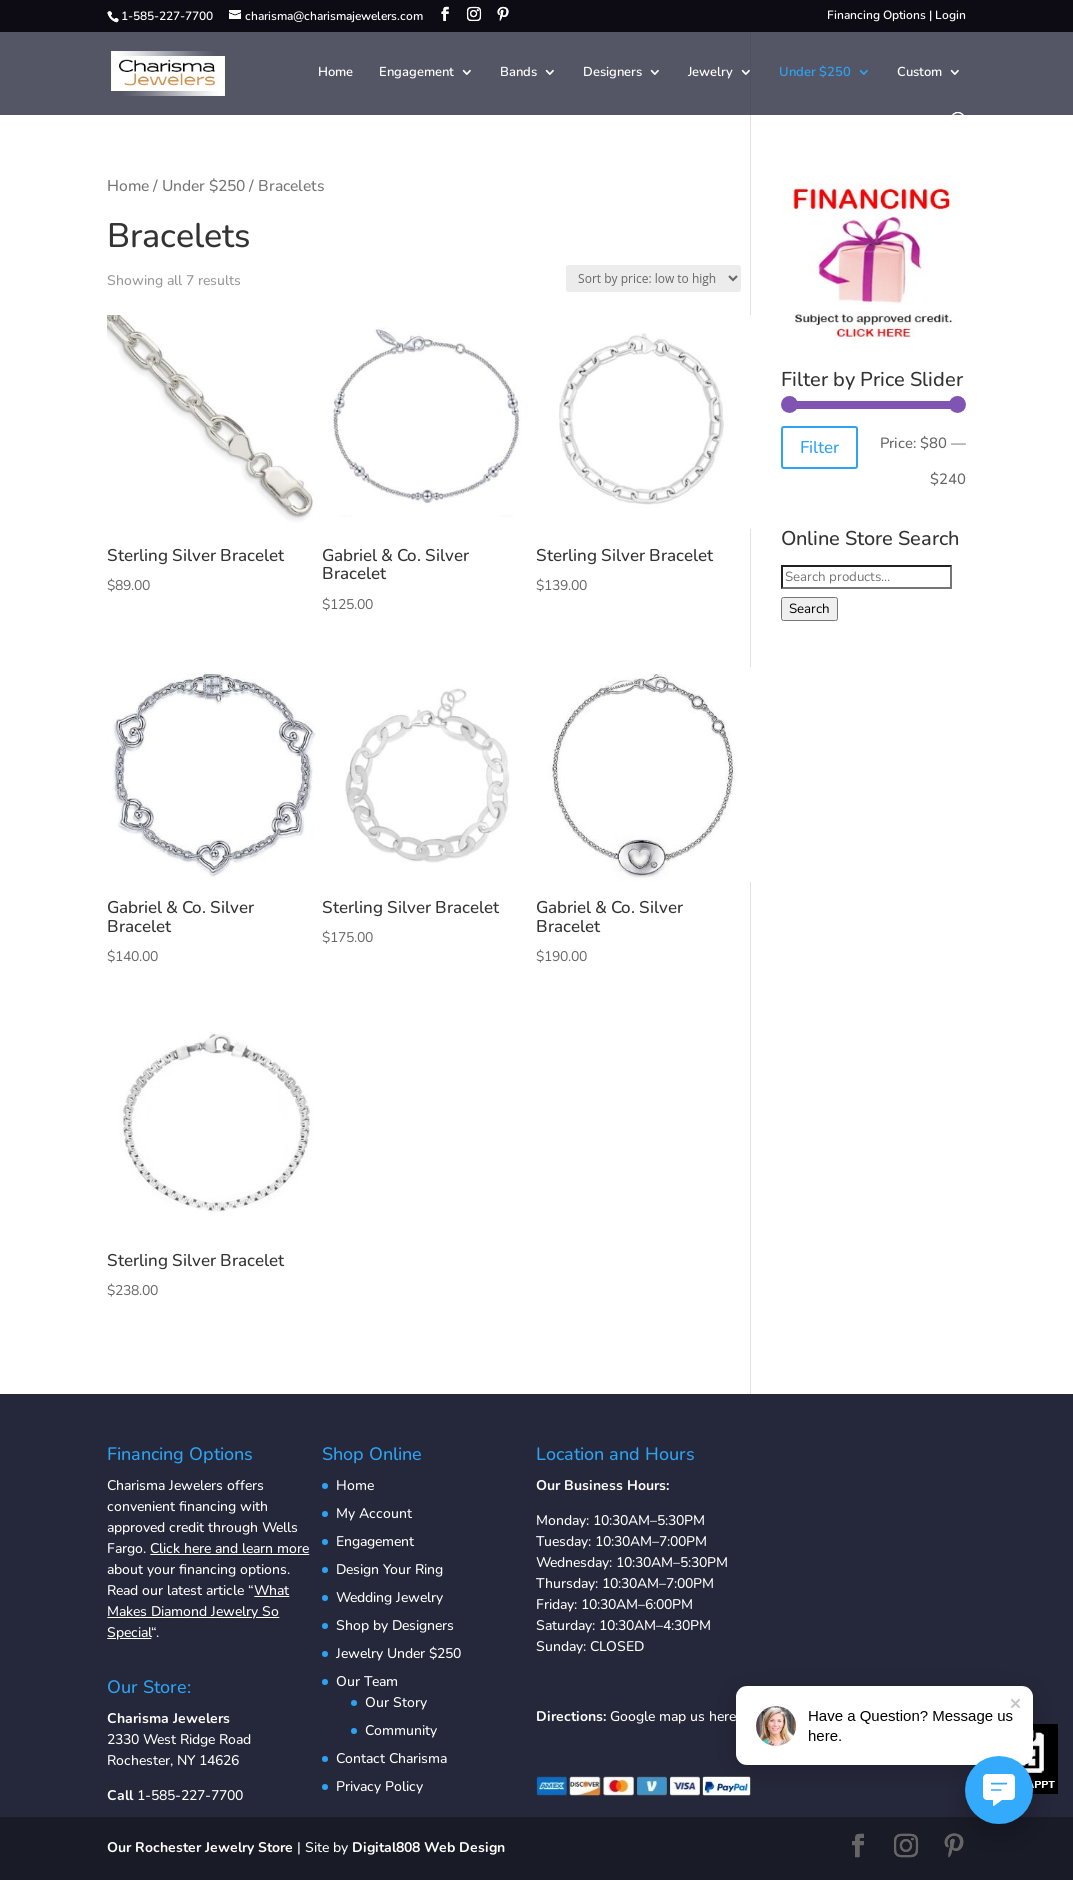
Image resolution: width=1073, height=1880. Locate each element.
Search (809, 609)
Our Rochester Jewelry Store (200, 1847)
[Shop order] (653, 278)
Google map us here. (674, 1716)
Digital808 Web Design (428, 1847)
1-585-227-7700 (190, 1795)
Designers (612, 73)
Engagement (416, 73)
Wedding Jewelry (389, 1597)
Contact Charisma (391, 1758)
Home (335, 73)
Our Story (396, 1702)
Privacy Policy (379, 1786)
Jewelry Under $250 (398, 1653)
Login (950, 15)
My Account (374, 1513)
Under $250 (815, 73)
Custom (919, 73)
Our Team (367, 1681)
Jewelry (710, 73)
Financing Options (876, 15)
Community (401, 1730)
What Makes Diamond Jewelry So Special (198, 1611)
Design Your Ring (389, 1569)
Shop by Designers (395, 1625)
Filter (819, 447)
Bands (518, 73)
